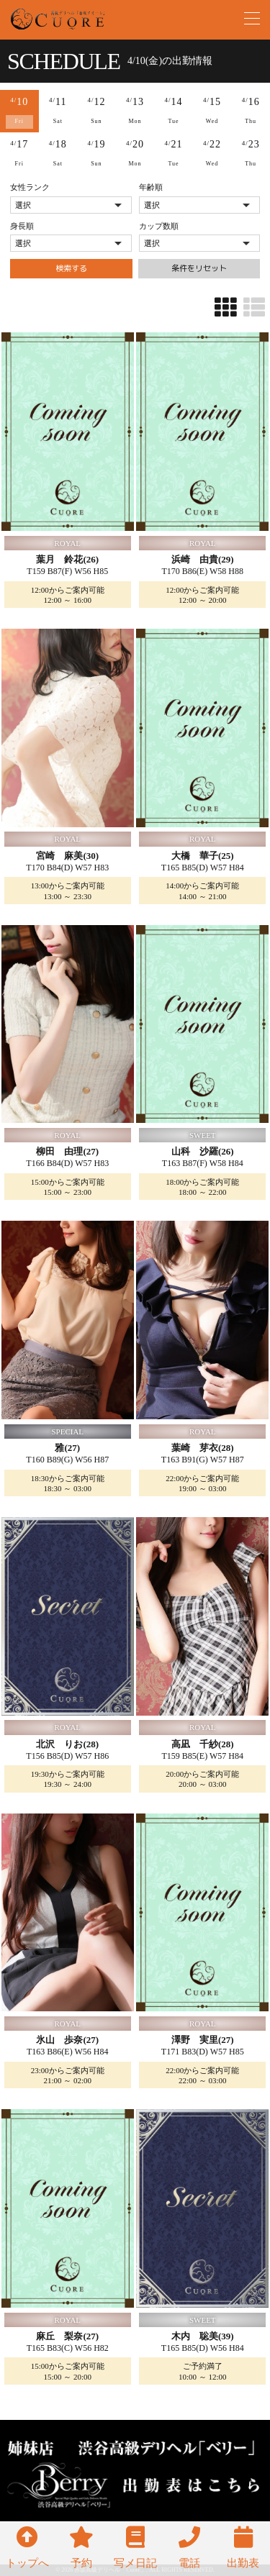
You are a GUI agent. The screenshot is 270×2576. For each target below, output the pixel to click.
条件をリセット (199, 268)
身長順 (22, 226)
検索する (71, 268)
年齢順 (151, 187)
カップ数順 (159, 226)
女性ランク (30, 187)
